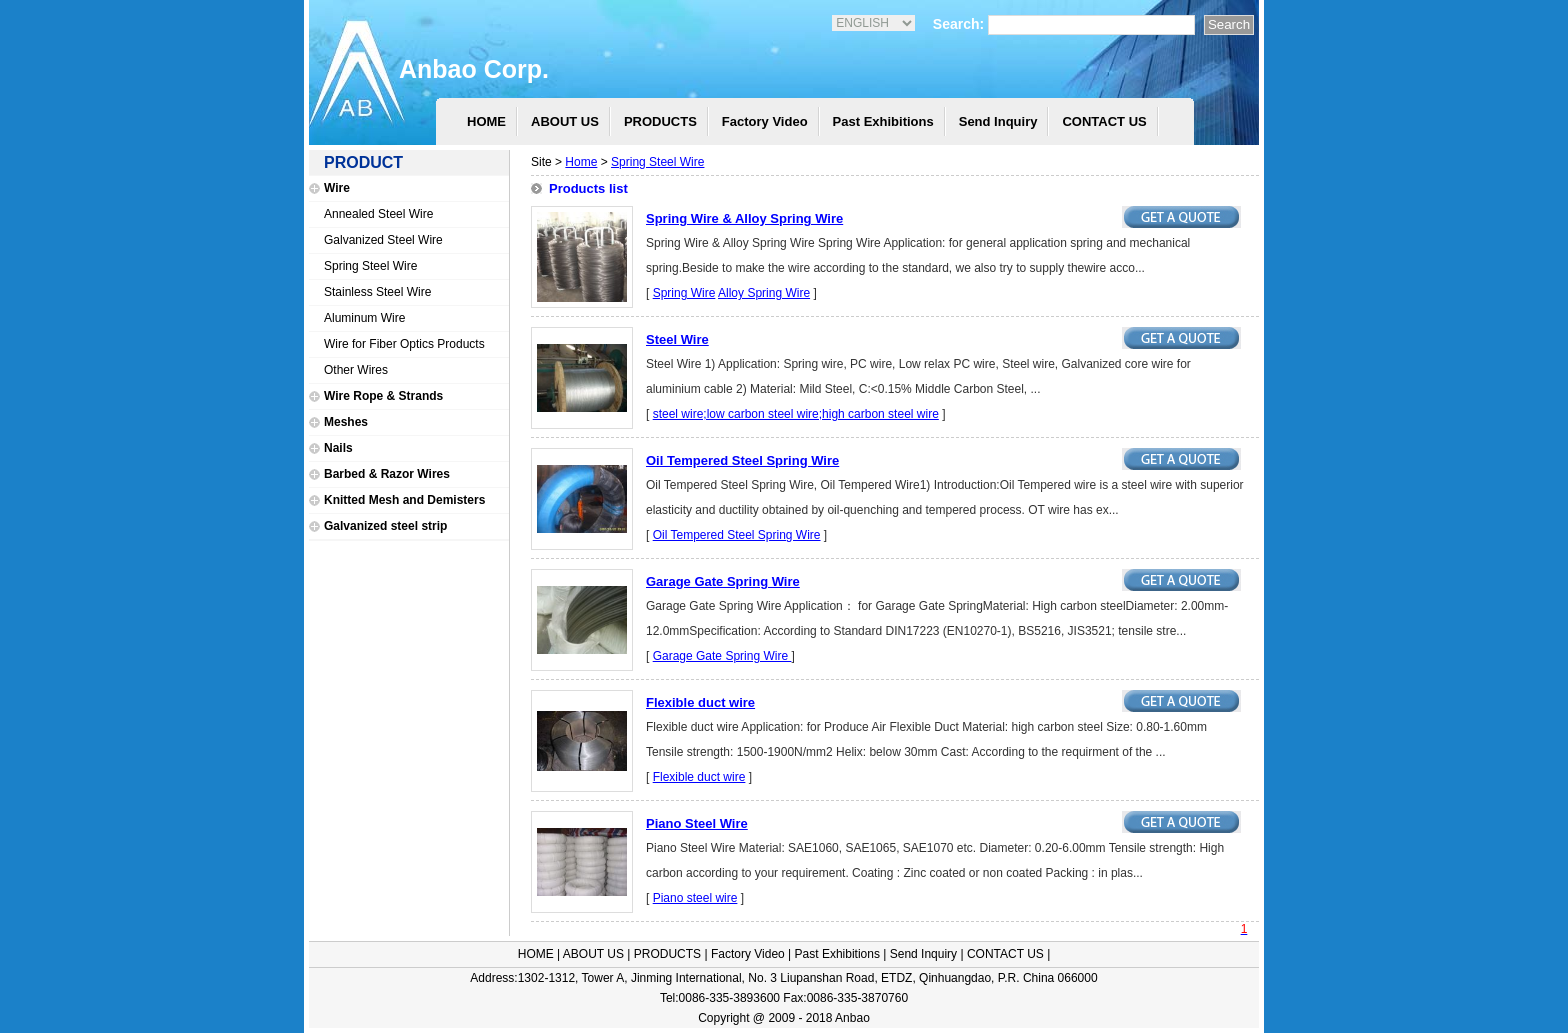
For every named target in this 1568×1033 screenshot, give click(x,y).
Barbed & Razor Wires (387, 474)
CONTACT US (1104, 121)
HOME (486, 121)
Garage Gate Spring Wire (723, 581)
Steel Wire (677, 339)
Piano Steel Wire (697, 823)
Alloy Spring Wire (764, 293)
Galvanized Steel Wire (383, 240)
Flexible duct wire (700, 702)
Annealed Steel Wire (378, 214)
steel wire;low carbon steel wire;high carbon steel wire (796, 414)
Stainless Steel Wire (377, 292)
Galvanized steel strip (385, 526)
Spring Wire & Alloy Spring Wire (744, 218)
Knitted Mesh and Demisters (404, 500)
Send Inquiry (998, 121)
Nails (338, 448)
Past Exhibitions (883, 121)
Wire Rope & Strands (383, 396)
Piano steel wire (695, 898)
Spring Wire (684, 293)
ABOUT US (565, 121)
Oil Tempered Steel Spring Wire (742, 460)
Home (581, 162)
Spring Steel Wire (370, 266)
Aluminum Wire (364, 318)
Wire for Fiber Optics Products (404, 344)
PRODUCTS (660, 121)
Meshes (346, 422)
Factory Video (765, 121)
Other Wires (356, 370)
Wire (337, 188)
